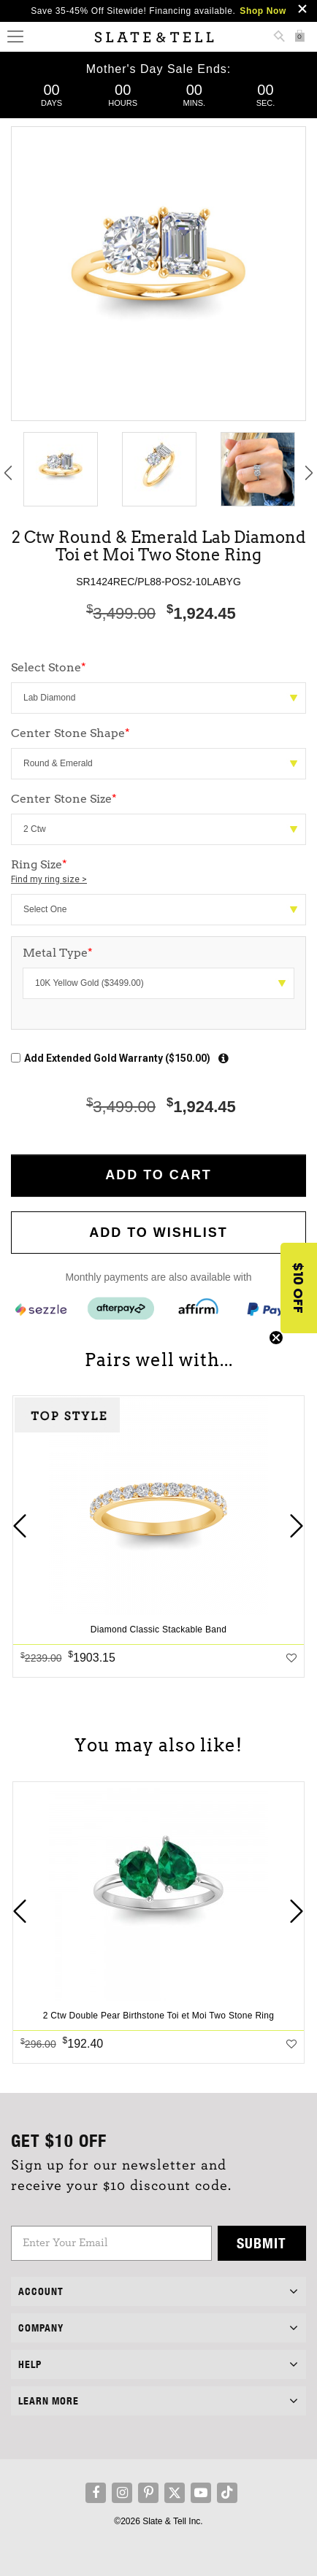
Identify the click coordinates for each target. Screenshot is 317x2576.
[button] (298, 1288)
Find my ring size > (49, 879)
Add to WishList (158, 1232)
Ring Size (158, 872)
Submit (261, 2242)
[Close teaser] (276, 1337)
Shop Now (263, 11)
